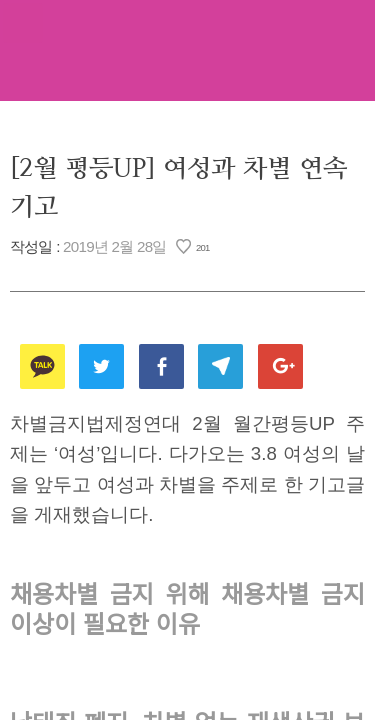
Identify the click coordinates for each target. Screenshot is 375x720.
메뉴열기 (23, 23)
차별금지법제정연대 (188, 50)
